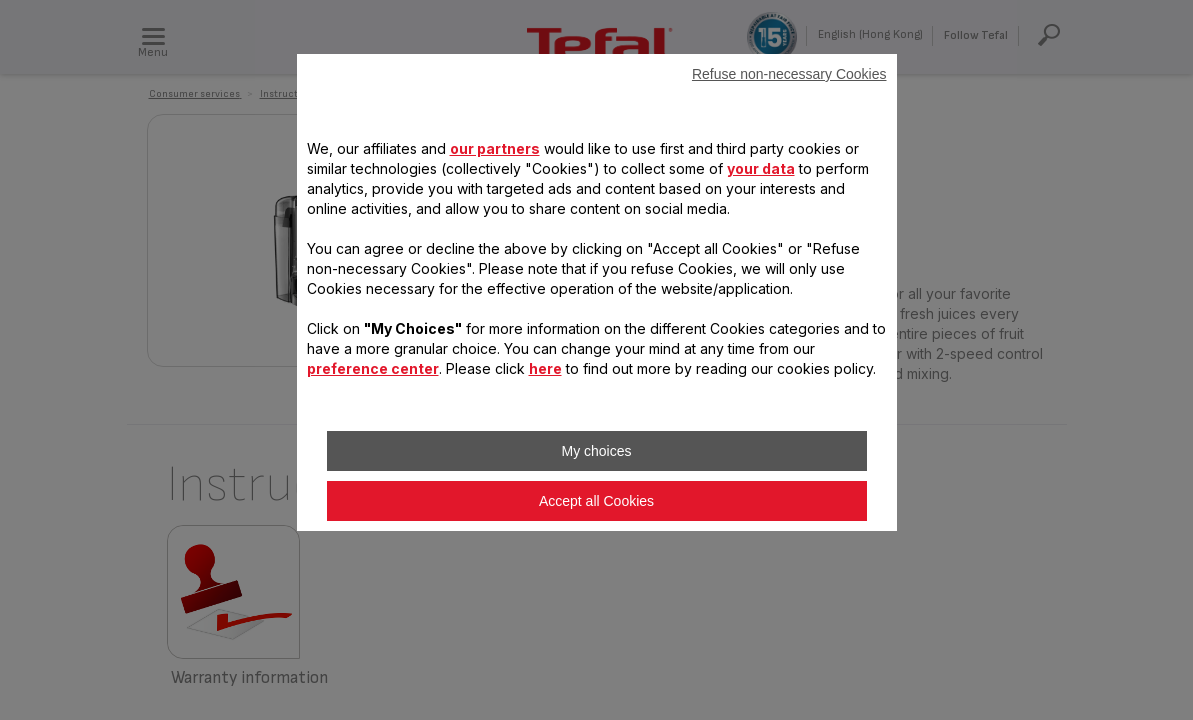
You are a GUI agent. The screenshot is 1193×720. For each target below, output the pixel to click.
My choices (596, 451)
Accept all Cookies (596, 501)
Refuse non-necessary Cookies (789, 74)
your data (761, 168)
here (545, 368)
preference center (373, 368)
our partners (495, 148)
